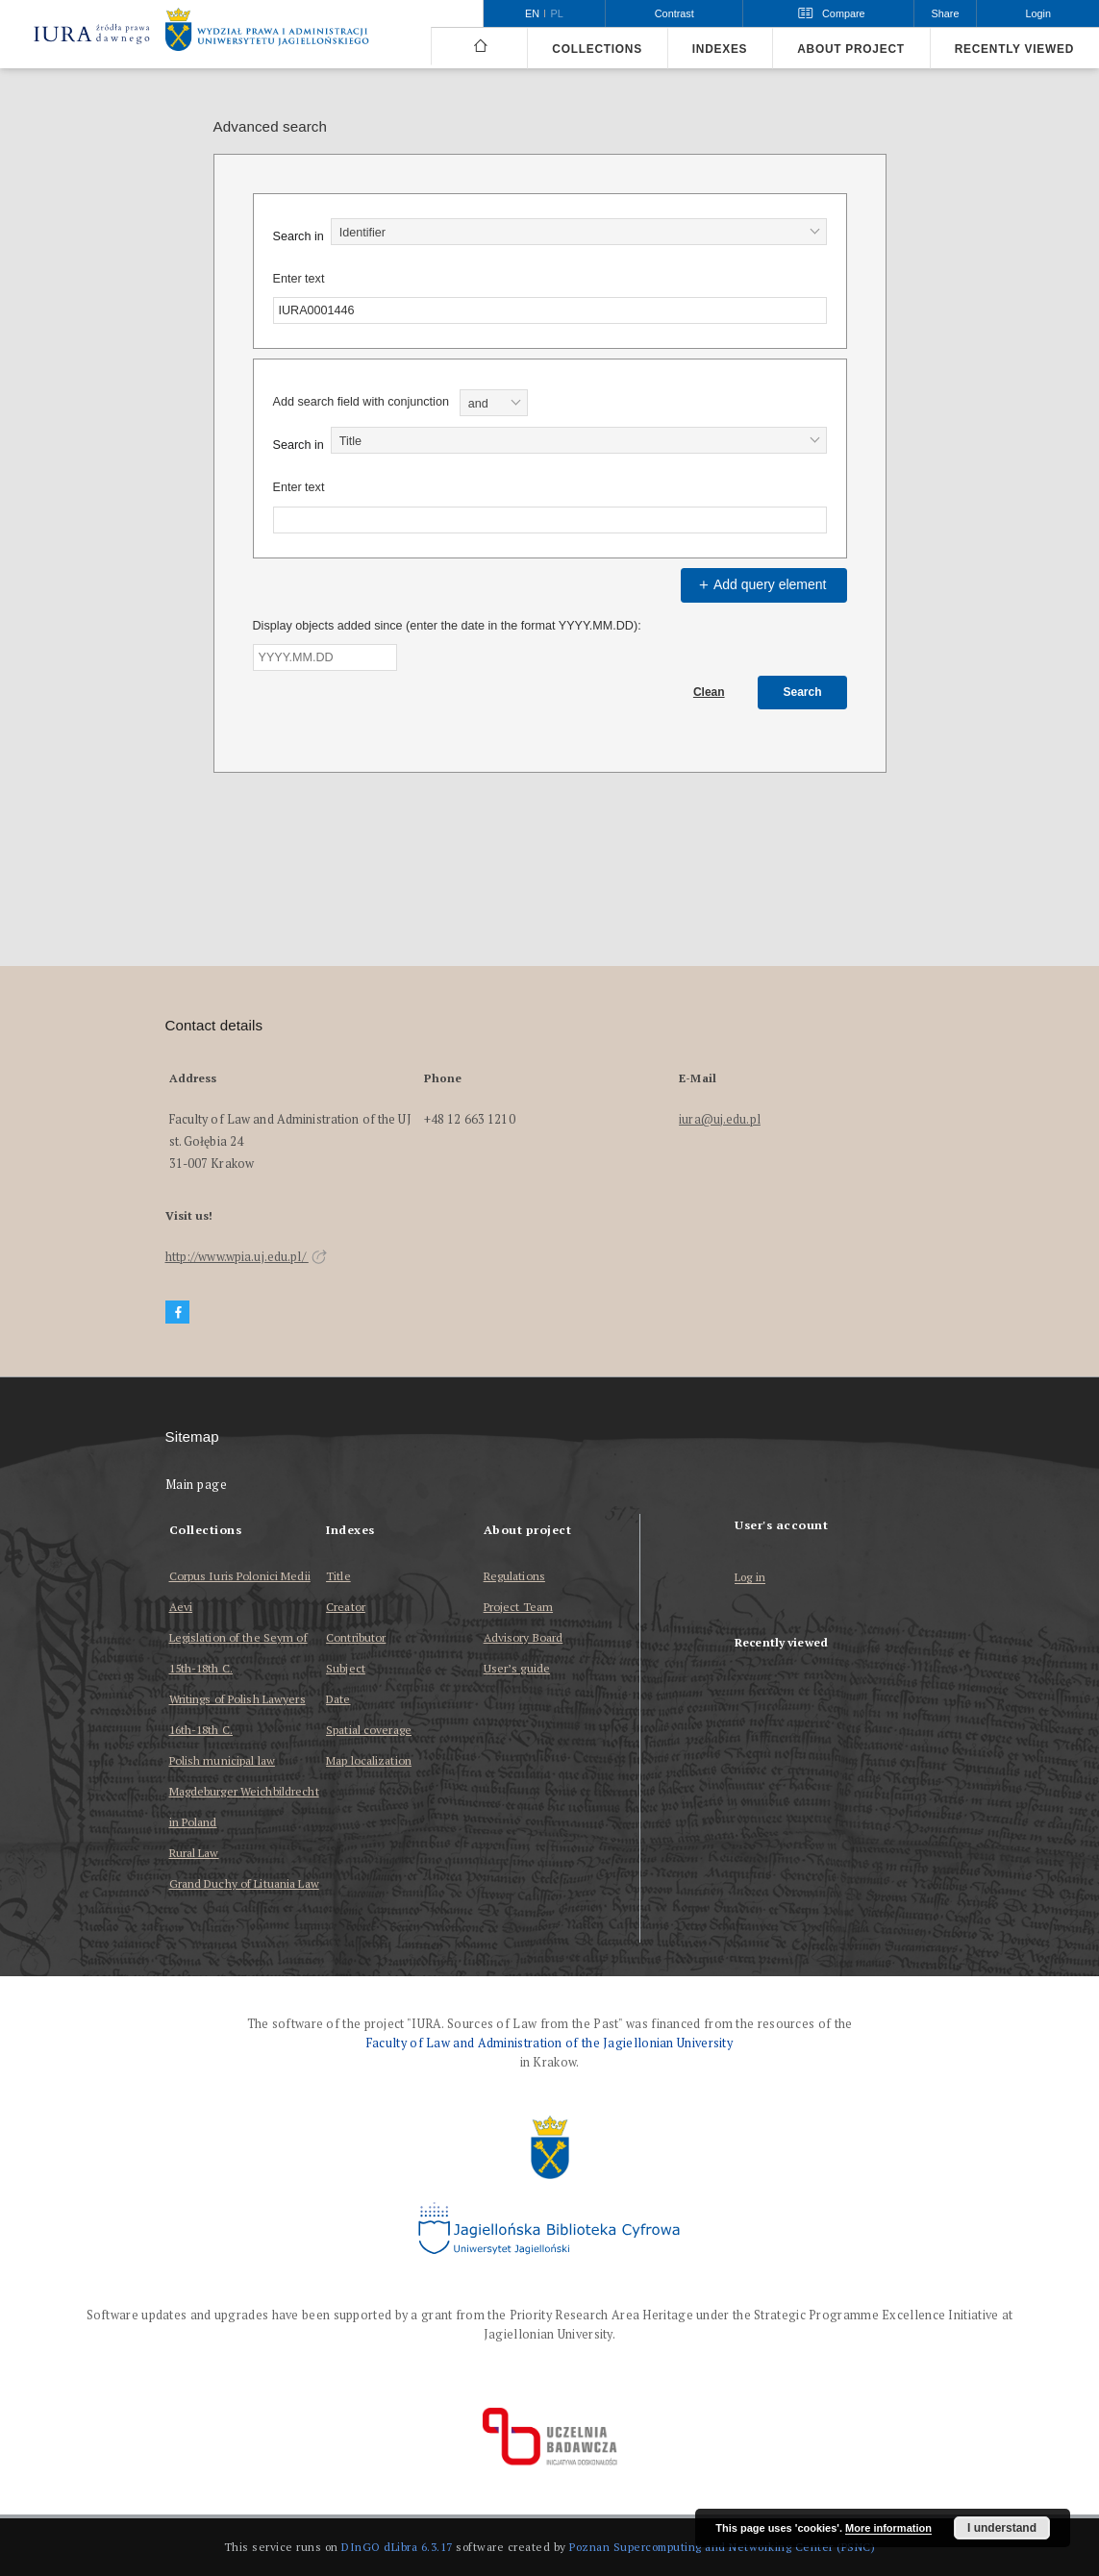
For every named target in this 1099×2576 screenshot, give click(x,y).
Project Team (518, 1606)
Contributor (356, 1637)
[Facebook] (177, 1312)
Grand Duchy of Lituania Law (244, 1883)
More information (888, 2528)
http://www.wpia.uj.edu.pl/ (246, 1257)
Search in (298, 236)
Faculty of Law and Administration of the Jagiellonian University (549, 2043)
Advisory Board (523, 1637)
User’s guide (517, 1668)
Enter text (299, 278)
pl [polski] (557, 13)
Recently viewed (1014, 49)
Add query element (760, 584)
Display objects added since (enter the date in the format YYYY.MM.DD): (447, 625)
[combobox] (579, 231)
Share (946, 13)
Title (338, 1576)
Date (338, 1699)
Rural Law (194, 1852)
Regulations (514, 1576)
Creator (345, 1606)
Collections (596, 49)
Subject (345, 1668)
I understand (1002, 2528)
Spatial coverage (369, 1729)
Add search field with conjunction (361, 402)
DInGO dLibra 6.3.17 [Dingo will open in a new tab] (397, 2546)
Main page (196, 1484)
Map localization (369, 1760)
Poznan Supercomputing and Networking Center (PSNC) (722, 2546)
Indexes (719, 49)
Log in (750, 1578)
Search (802, 692)
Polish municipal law (222, 1760)
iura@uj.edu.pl (720, 1119)
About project (851, 49)
